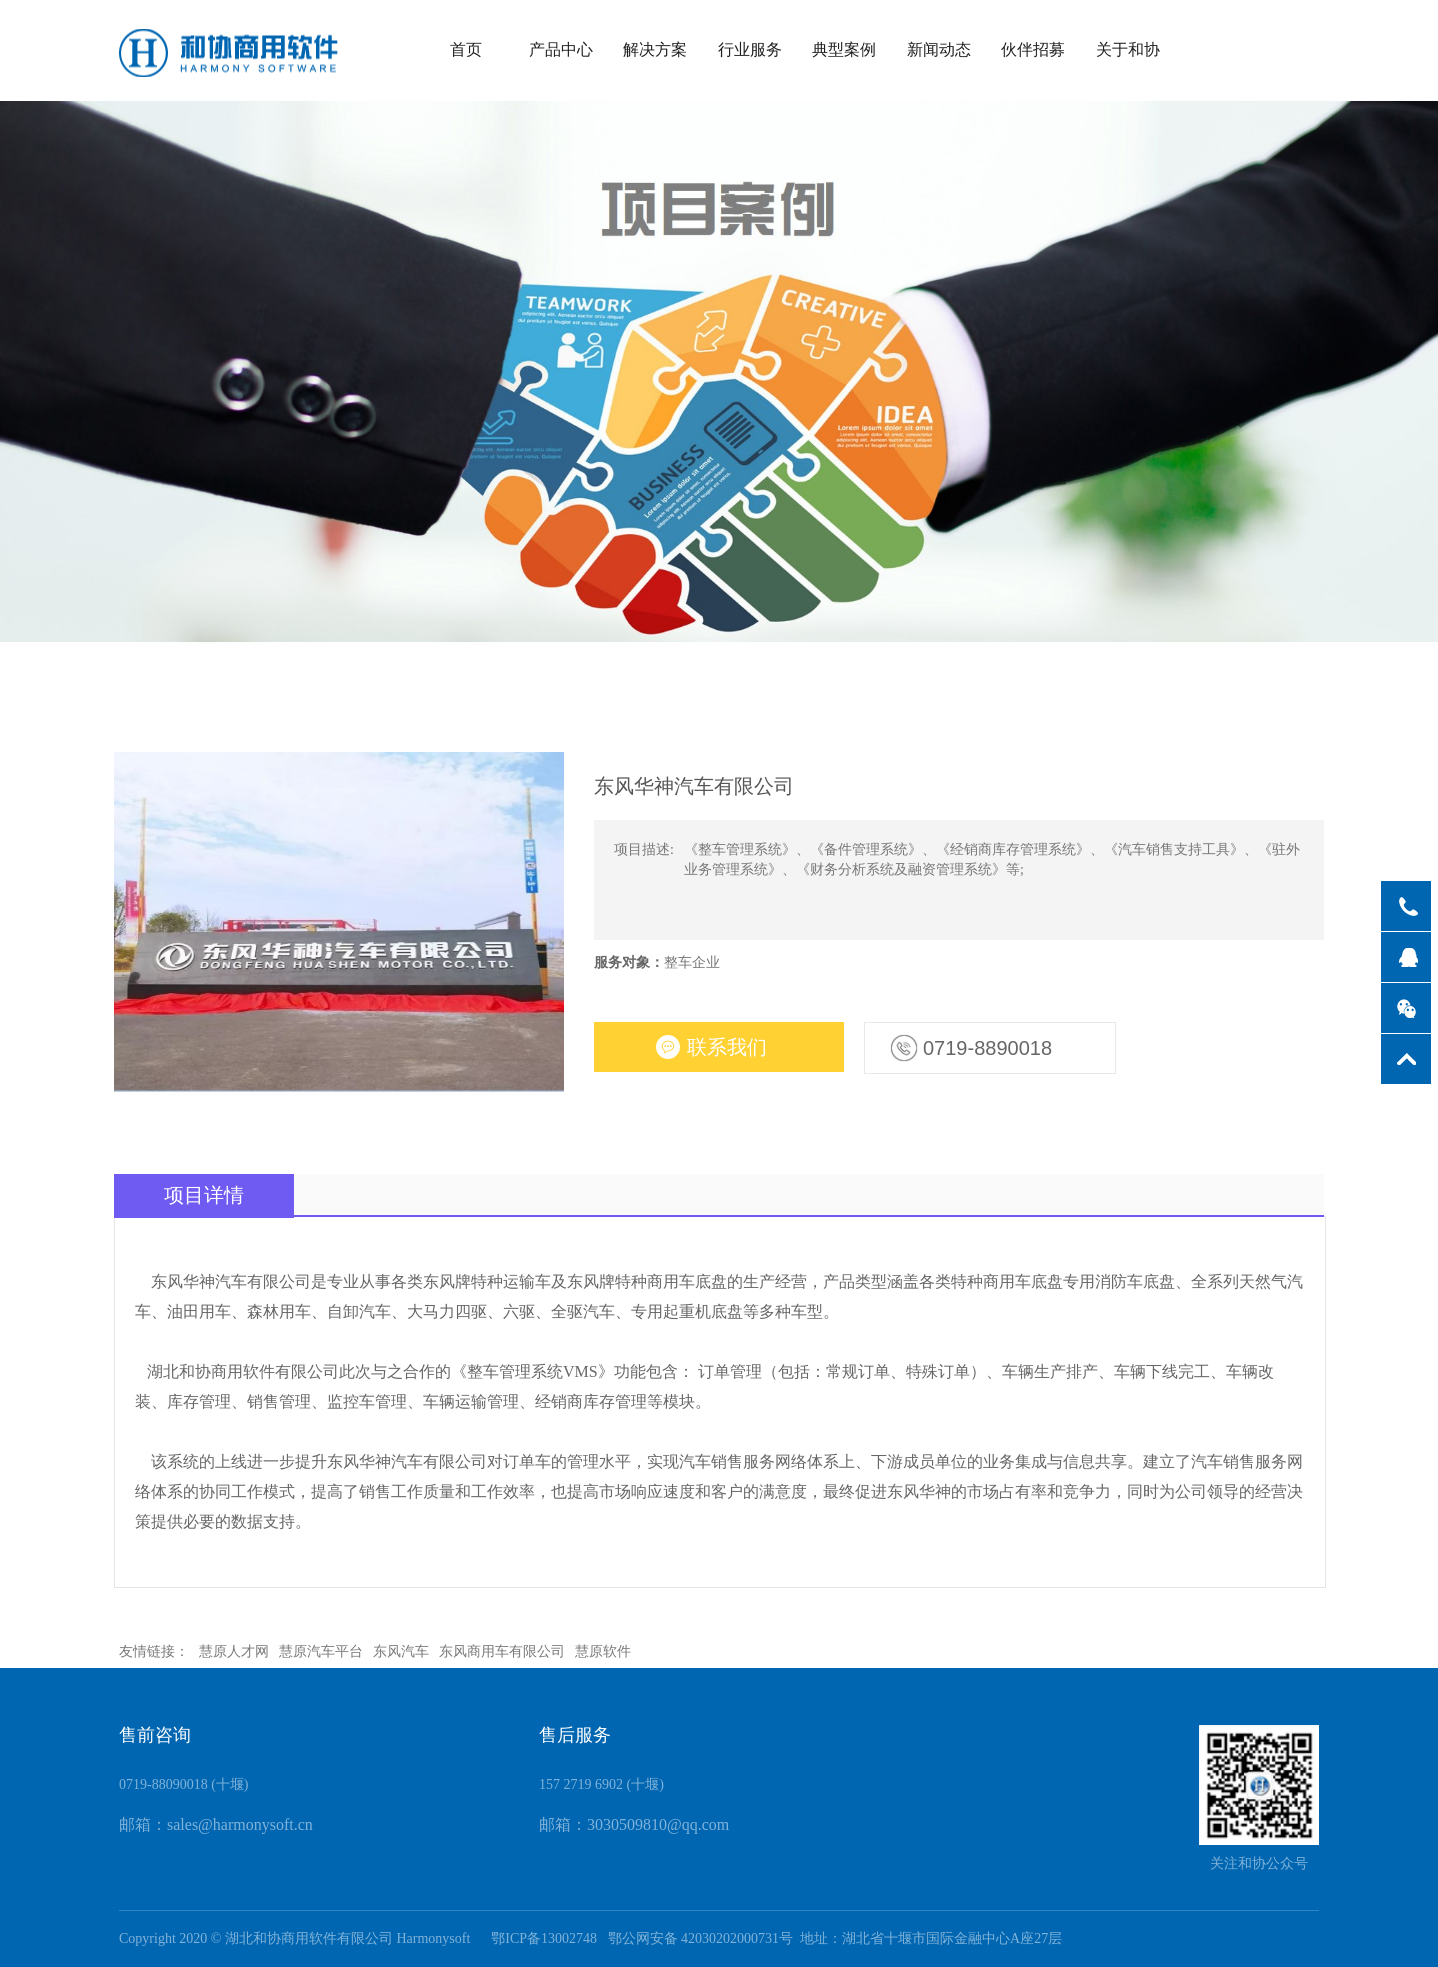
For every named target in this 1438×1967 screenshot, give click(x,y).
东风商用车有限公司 (502, 1651)
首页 (466, 49)
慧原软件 (603, 1651)
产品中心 (561, 49)
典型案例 (844, 49)
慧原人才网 (234, 1651)
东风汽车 (401, 1651)
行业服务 (750, 49)
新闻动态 (939, 49)
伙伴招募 (1033, 49)
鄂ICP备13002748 (539, 1938)
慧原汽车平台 (321, 1651)
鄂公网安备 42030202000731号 (701, 1938)
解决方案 (655, 49)
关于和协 (1128, 49)
